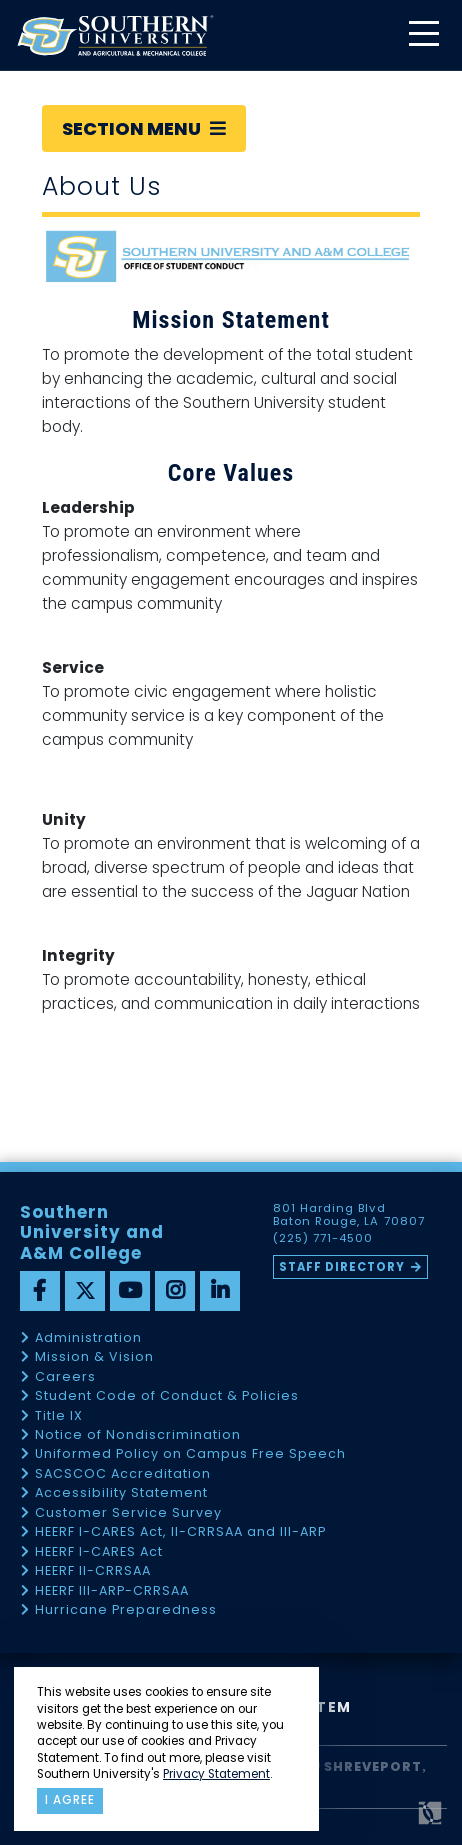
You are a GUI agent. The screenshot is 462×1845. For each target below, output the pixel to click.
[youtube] (130, 1291)
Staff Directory (342, 1267)
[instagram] (175, 1291)
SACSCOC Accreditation (123, 1474)
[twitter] (85, 1291)
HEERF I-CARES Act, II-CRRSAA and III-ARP (180, 1532)
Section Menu (144, 128)
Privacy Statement (216, 1774)
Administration (88, 1338)
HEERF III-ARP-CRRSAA (112, 1591)
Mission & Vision (94, 1357)
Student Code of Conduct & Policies (167, 1396)
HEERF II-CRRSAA (93, 1571)
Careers (65, 1377)
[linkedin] (220, 1291)
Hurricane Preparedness (126, 1610)
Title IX (59, 1416)
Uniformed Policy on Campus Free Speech (190, 1454)
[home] (115, 35)
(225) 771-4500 (323, 1239)
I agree (70, 1800)
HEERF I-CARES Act (99, 1552)
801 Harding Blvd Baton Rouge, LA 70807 (348, 1215)
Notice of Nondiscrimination (138, 1435)
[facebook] (40, 1291)
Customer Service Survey (128, 1513)
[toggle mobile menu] (423, 35)
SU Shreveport (362, 1766)
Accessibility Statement (121, 1493)
